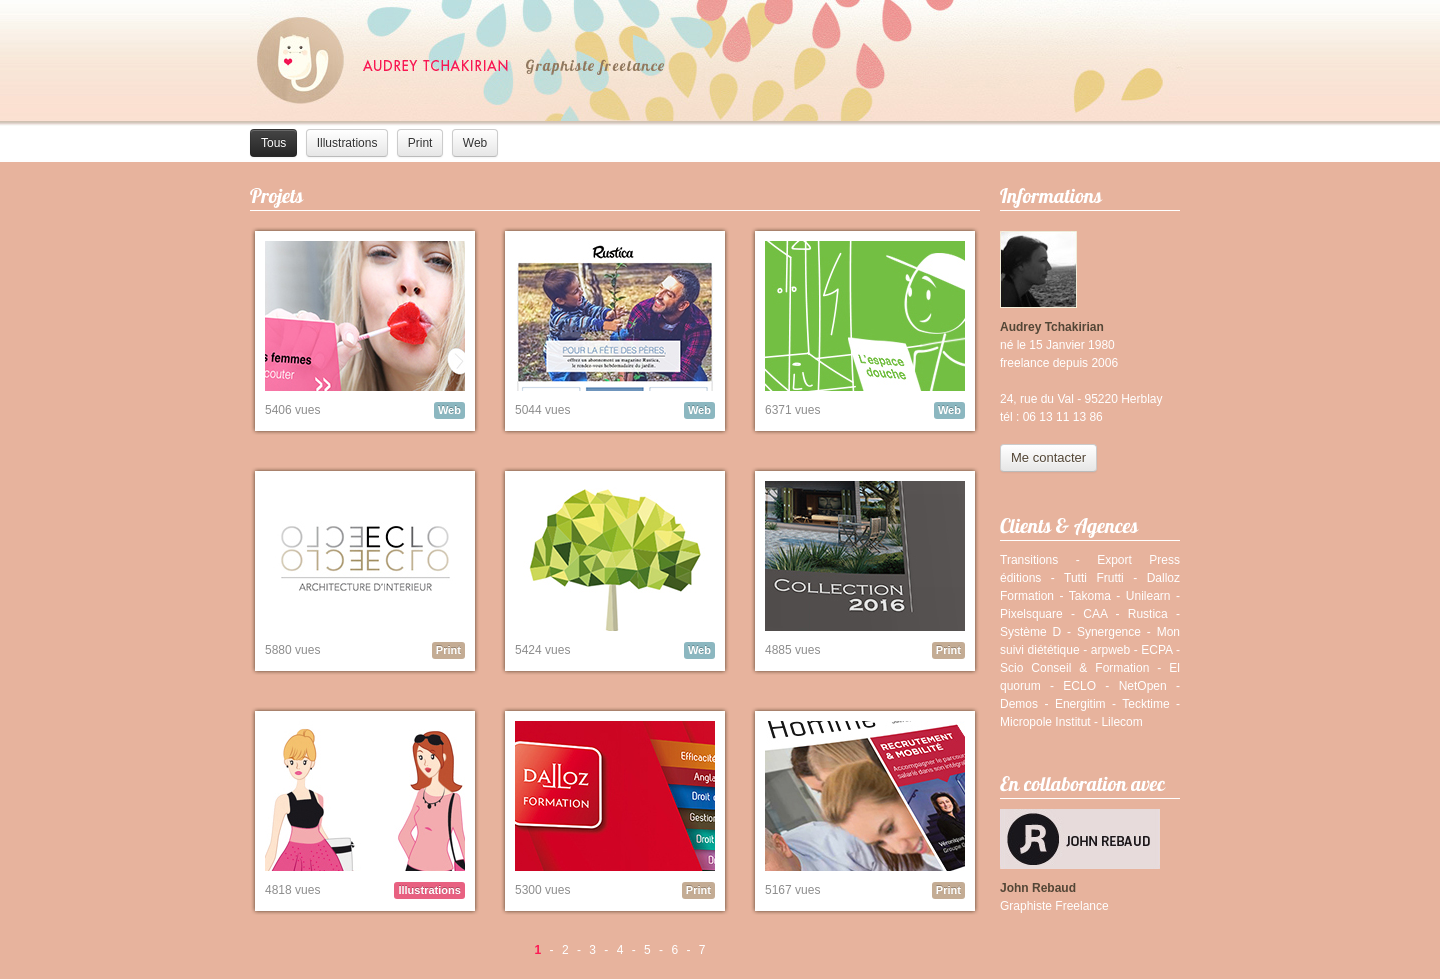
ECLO (1079, 686)
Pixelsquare (1031, 614)
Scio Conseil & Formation (1074, 668)
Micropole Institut (1045, 722)
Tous (273, 143)
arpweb (1110, 650)
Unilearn (1148, 596)
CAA (1095, 614)
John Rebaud (1038, 888)
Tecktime (1145, 704)
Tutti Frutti (1094, 578)
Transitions (1029, 560)
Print (420, 143)
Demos (1019, 704)
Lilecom (1121, 722)
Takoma (1090, 596)
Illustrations (347, 143)
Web (475, 143)
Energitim (1080, 704)
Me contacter (1048, 457)
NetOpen (1143, 686)
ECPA (1156, 650)
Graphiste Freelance (1054, 906)
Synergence (1109, 632)
